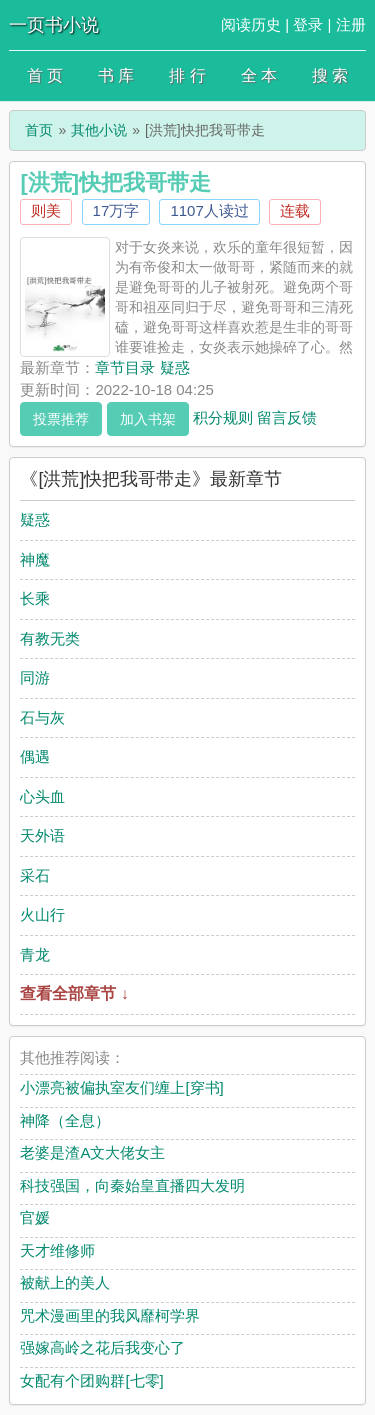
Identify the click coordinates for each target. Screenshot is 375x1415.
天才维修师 (57, 1250)
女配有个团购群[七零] (91, 1380)
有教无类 (50, 638)
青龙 (35, 954)
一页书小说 (54, 25)
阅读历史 (251, 24)
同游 (35, 677)
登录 (308, 24)
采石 (35, 875)
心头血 (42, 796)
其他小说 (99, 130)
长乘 (35, 598)
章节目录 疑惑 (142, 367)
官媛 (35, 1217)
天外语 (42, 835)
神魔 (35, 559)
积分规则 (223, 416)
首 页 (45, 75)
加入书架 (148, 419)
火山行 (42, 914)
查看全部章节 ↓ (74, 993)
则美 (46, 210)
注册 (351, 24)
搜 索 (330, 75)
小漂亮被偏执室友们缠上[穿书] (121, 1087)
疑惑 (35, 519)
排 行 (187, 75)
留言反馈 (287, 416)
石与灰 (42, 717)
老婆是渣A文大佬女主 (92, 1152)
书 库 (116, 75)
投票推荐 (61, 419)
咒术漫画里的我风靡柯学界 (110, 1315)
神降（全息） (65, 1120)
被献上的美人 (65, 1282)
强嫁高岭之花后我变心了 (102, 1347)
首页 (39, 130)
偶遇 (35, 756)
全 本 (259, 75)
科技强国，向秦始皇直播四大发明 (132, 1185)
